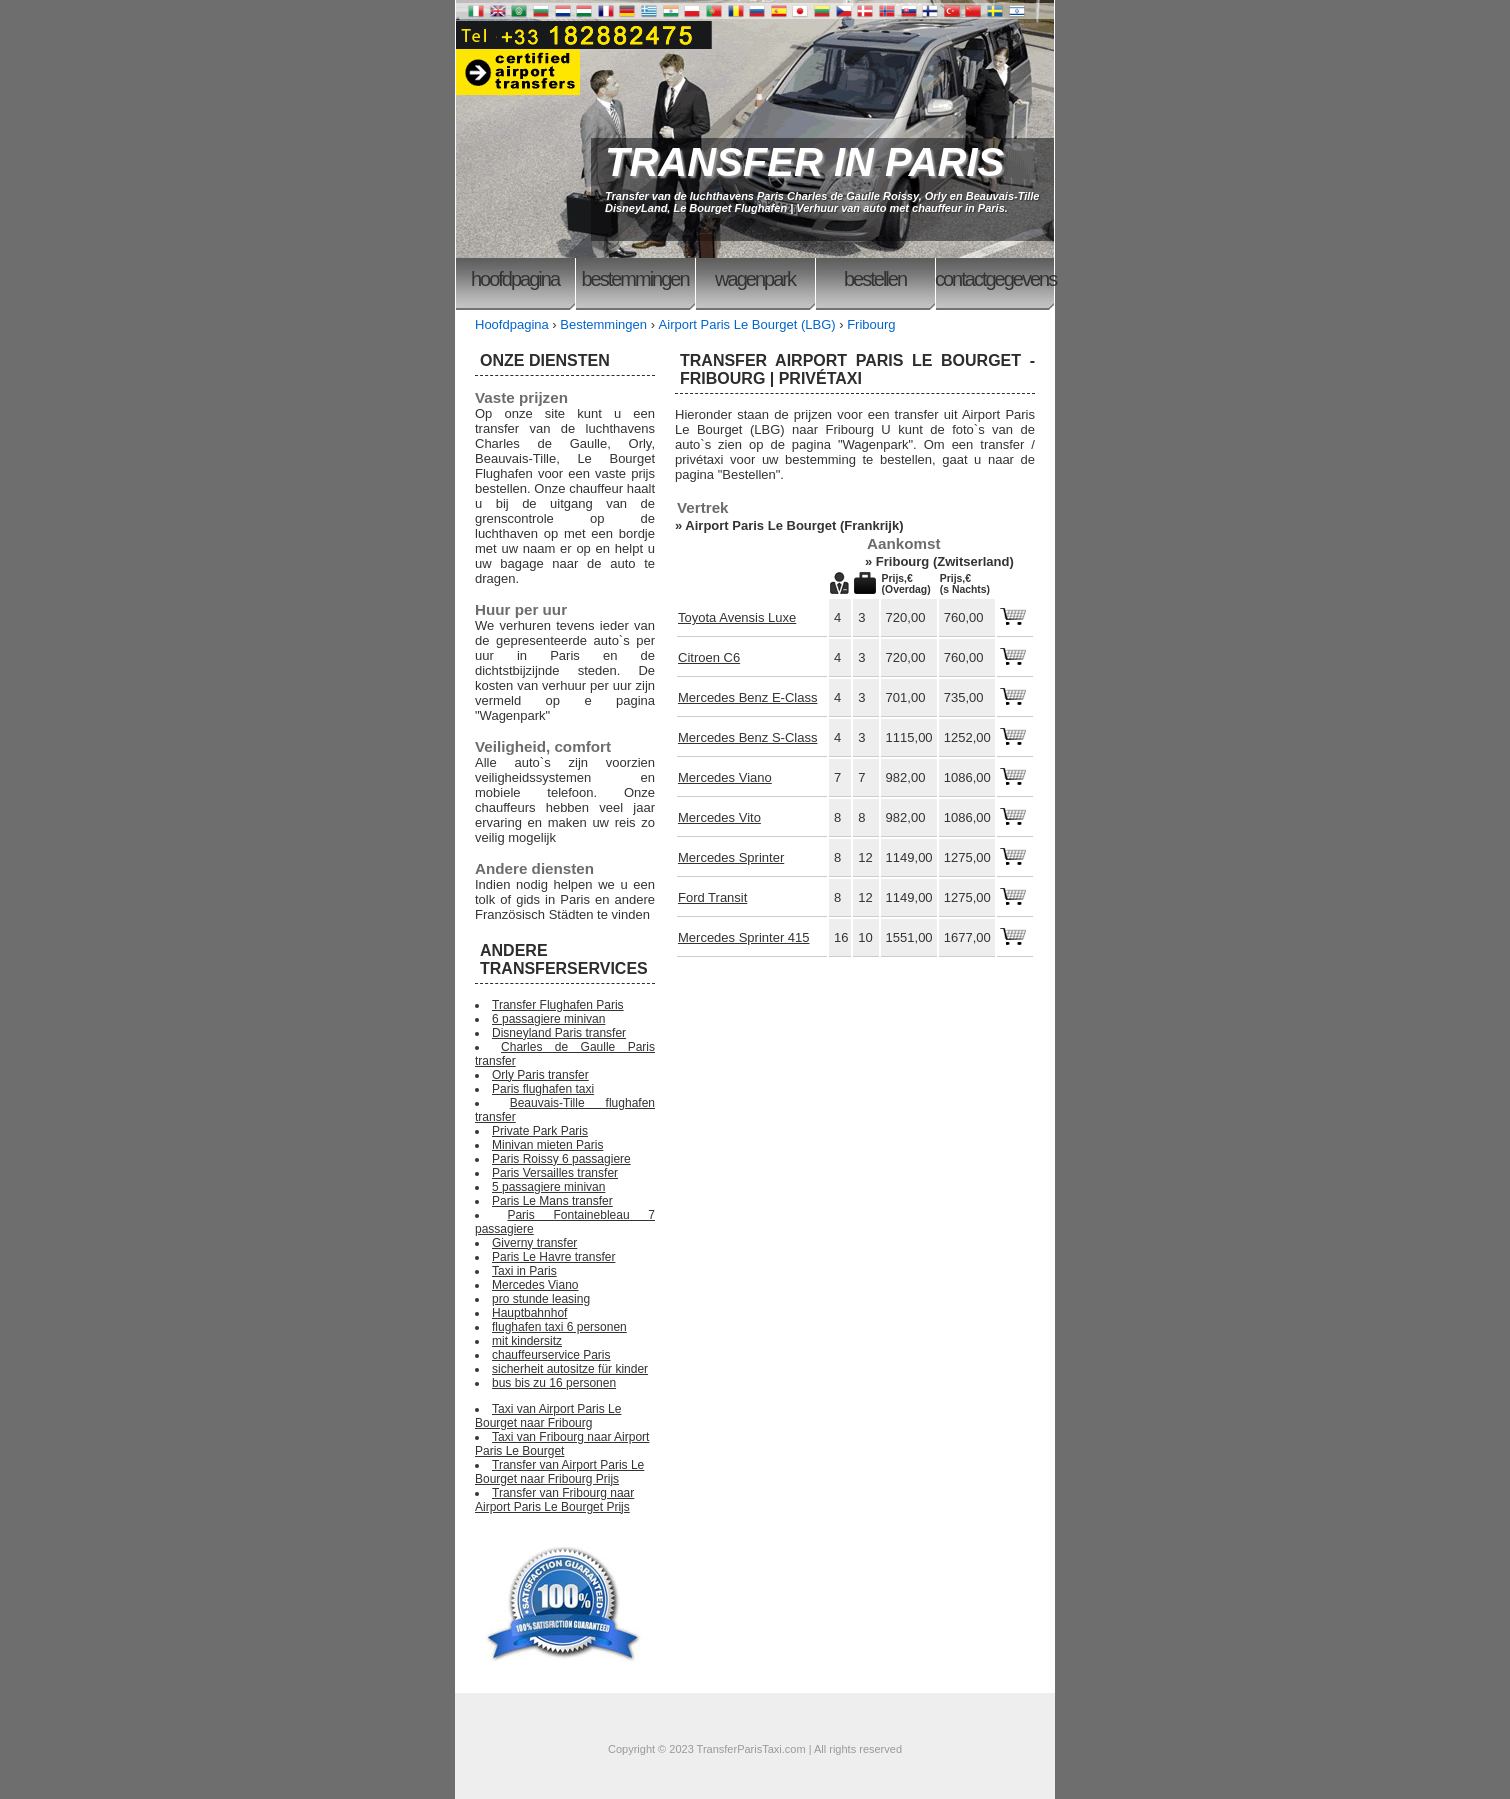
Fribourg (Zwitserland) (945, 561)
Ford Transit (712, 897)
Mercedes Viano (725, 777)
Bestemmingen (634, 279)
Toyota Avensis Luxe (737, 617)
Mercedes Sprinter (731, 857)
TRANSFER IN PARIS (804, 162)
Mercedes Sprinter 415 (744, 937)
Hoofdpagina (515, 279)
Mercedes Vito (719, 817)
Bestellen (875, 279)
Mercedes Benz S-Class (747, 737)
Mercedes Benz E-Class (747, 697)
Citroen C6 (709, 657)
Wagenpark (755, 279)
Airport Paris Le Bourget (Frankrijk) (794, 525)
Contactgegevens (995, 279)
